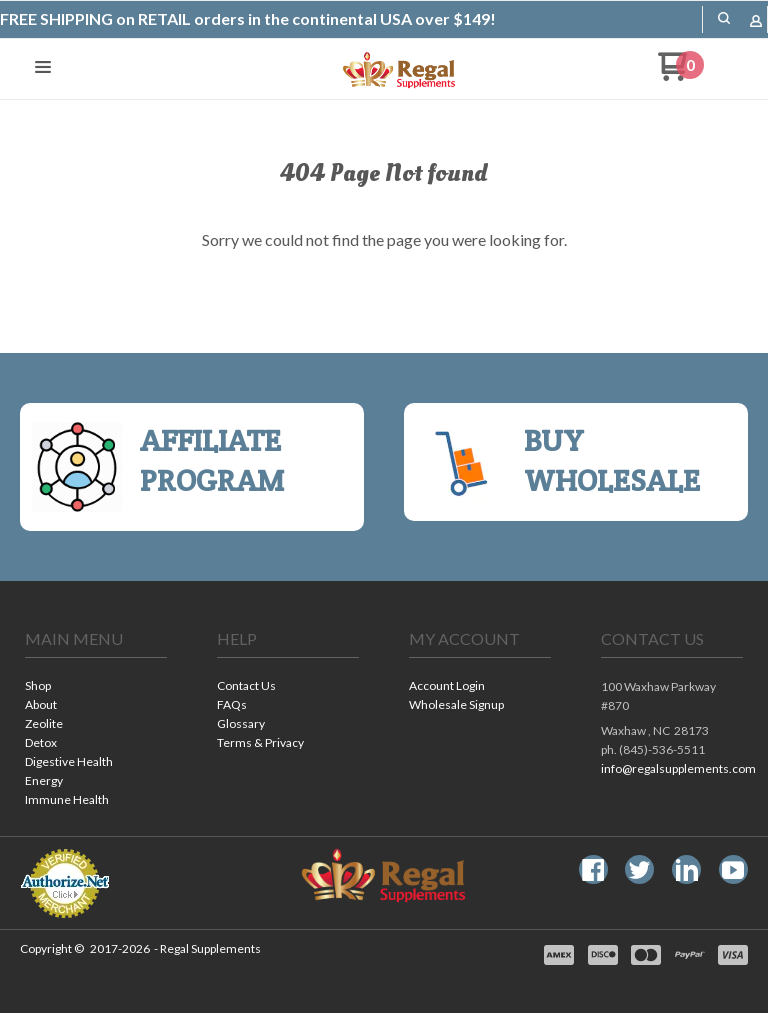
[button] (724, 18)
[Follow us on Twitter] (640, 870)
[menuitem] (96, 687)
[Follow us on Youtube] (733, 870)
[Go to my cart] (681, 74)
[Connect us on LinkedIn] (687, 870)
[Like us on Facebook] (593, 870)
